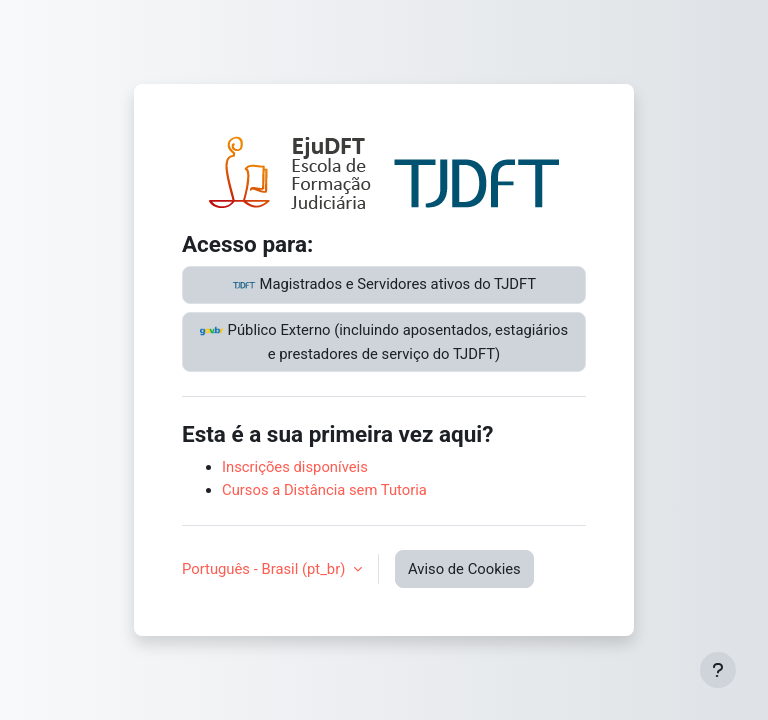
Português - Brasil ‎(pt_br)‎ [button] (265, 569)
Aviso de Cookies (464, 569)
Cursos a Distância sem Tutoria (324, 490)
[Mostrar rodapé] (718, 670)
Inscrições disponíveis (295, 467)
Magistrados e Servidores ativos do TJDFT (384, 285)
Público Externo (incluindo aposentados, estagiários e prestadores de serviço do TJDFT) (384, 341)
